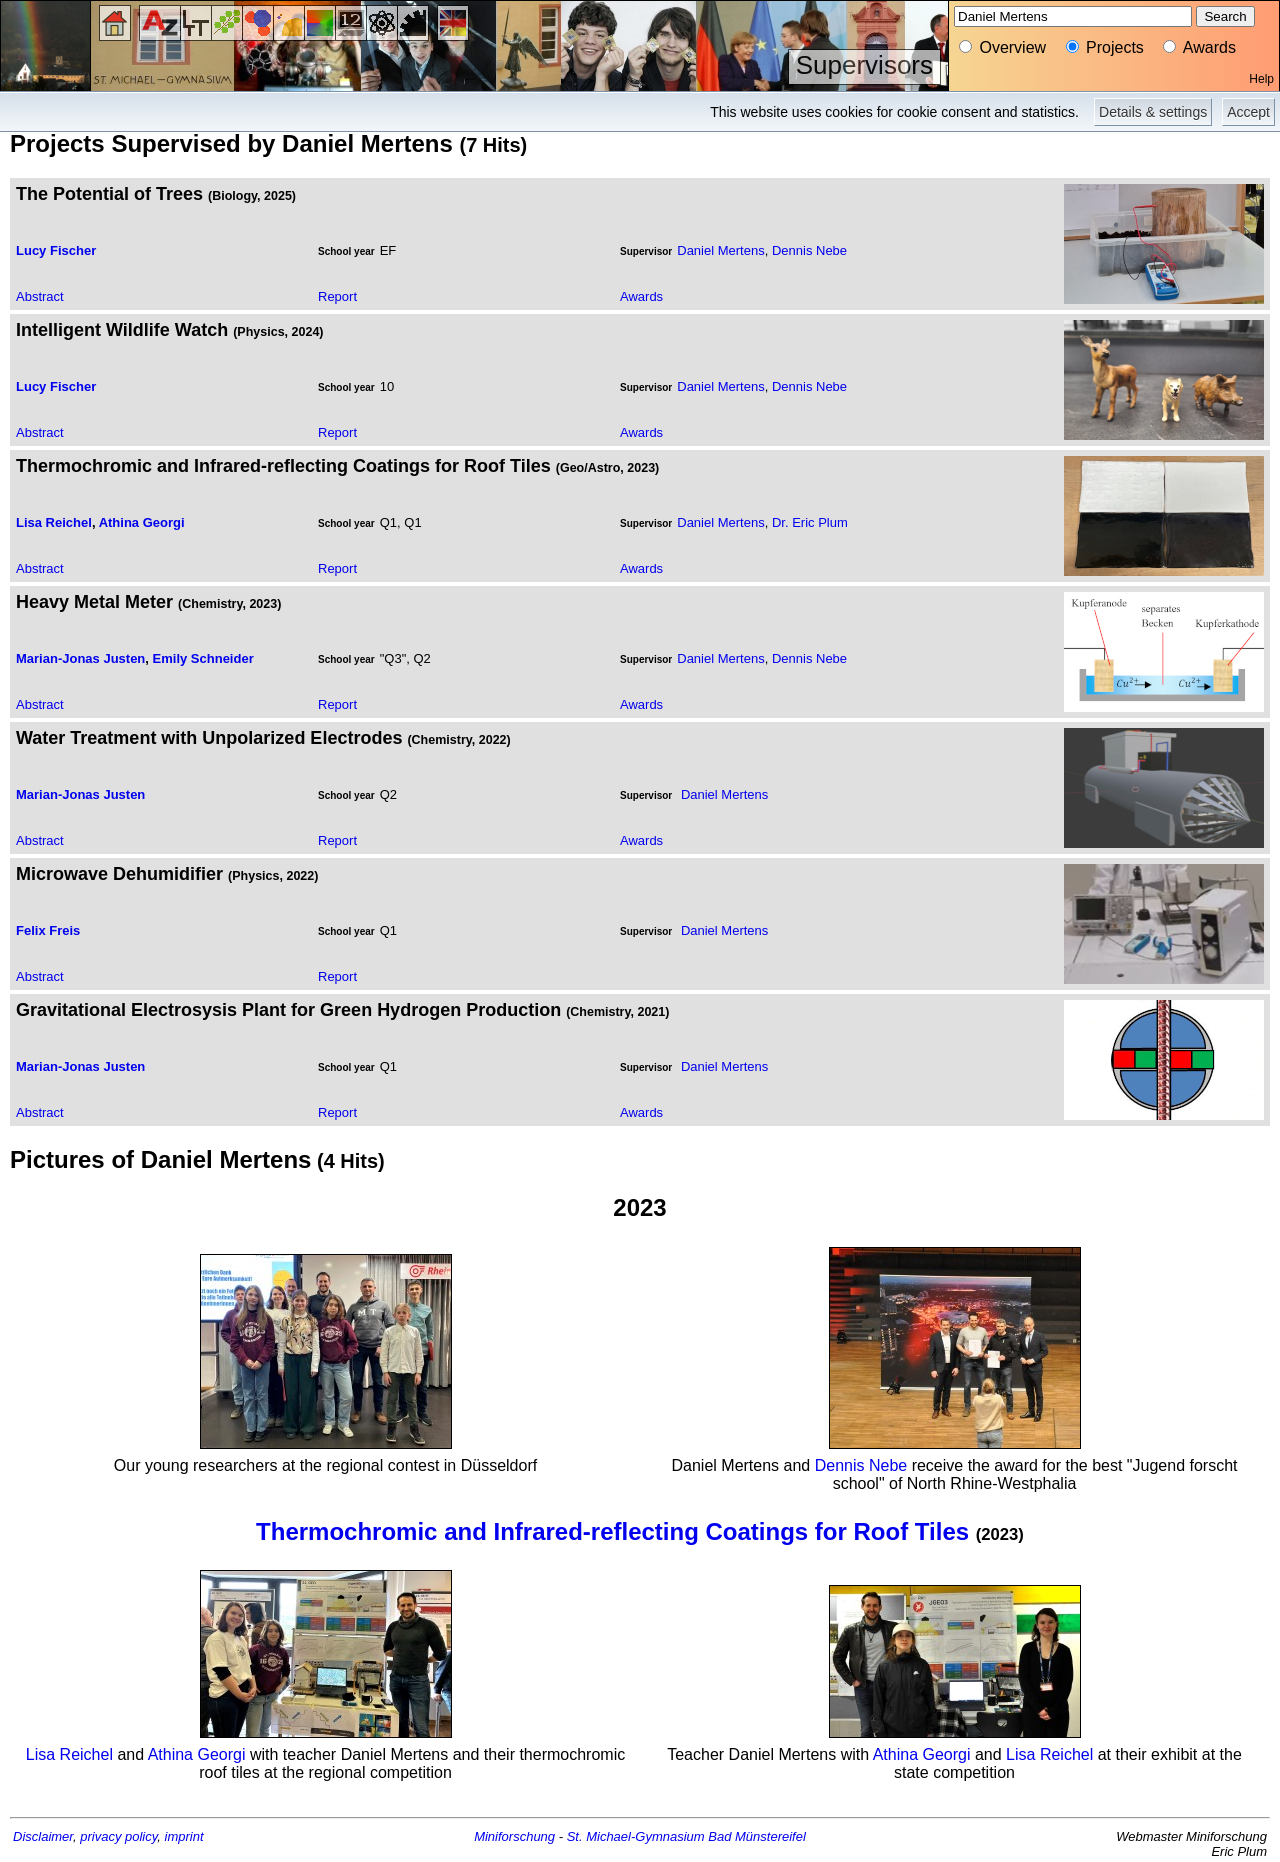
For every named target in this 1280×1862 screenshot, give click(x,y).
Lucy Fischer (56, 250)
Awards (641, 296)
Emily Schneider (203, 658)
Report (337, 296)
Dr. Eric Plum (810, 522)
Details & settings (1153, 112)
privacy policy (118, 1836)
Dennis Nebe (809, 250)
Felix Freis (48, 930)
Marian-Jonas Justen (80, 658)
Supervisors (864, 65)
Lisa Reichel (54, 522)
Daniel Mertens (720, 250)
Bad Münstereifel (757, 1836)
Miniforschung (514, 1836)
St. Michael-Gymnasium (636, 1836)
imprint (184, 1836)
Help (1261, 79)
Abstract (40, 296)
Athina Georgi (142, 522)
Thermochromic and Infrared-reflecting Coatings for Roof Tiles (612, 1531)
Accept (1248, 112)
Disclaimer (43, 1836)
